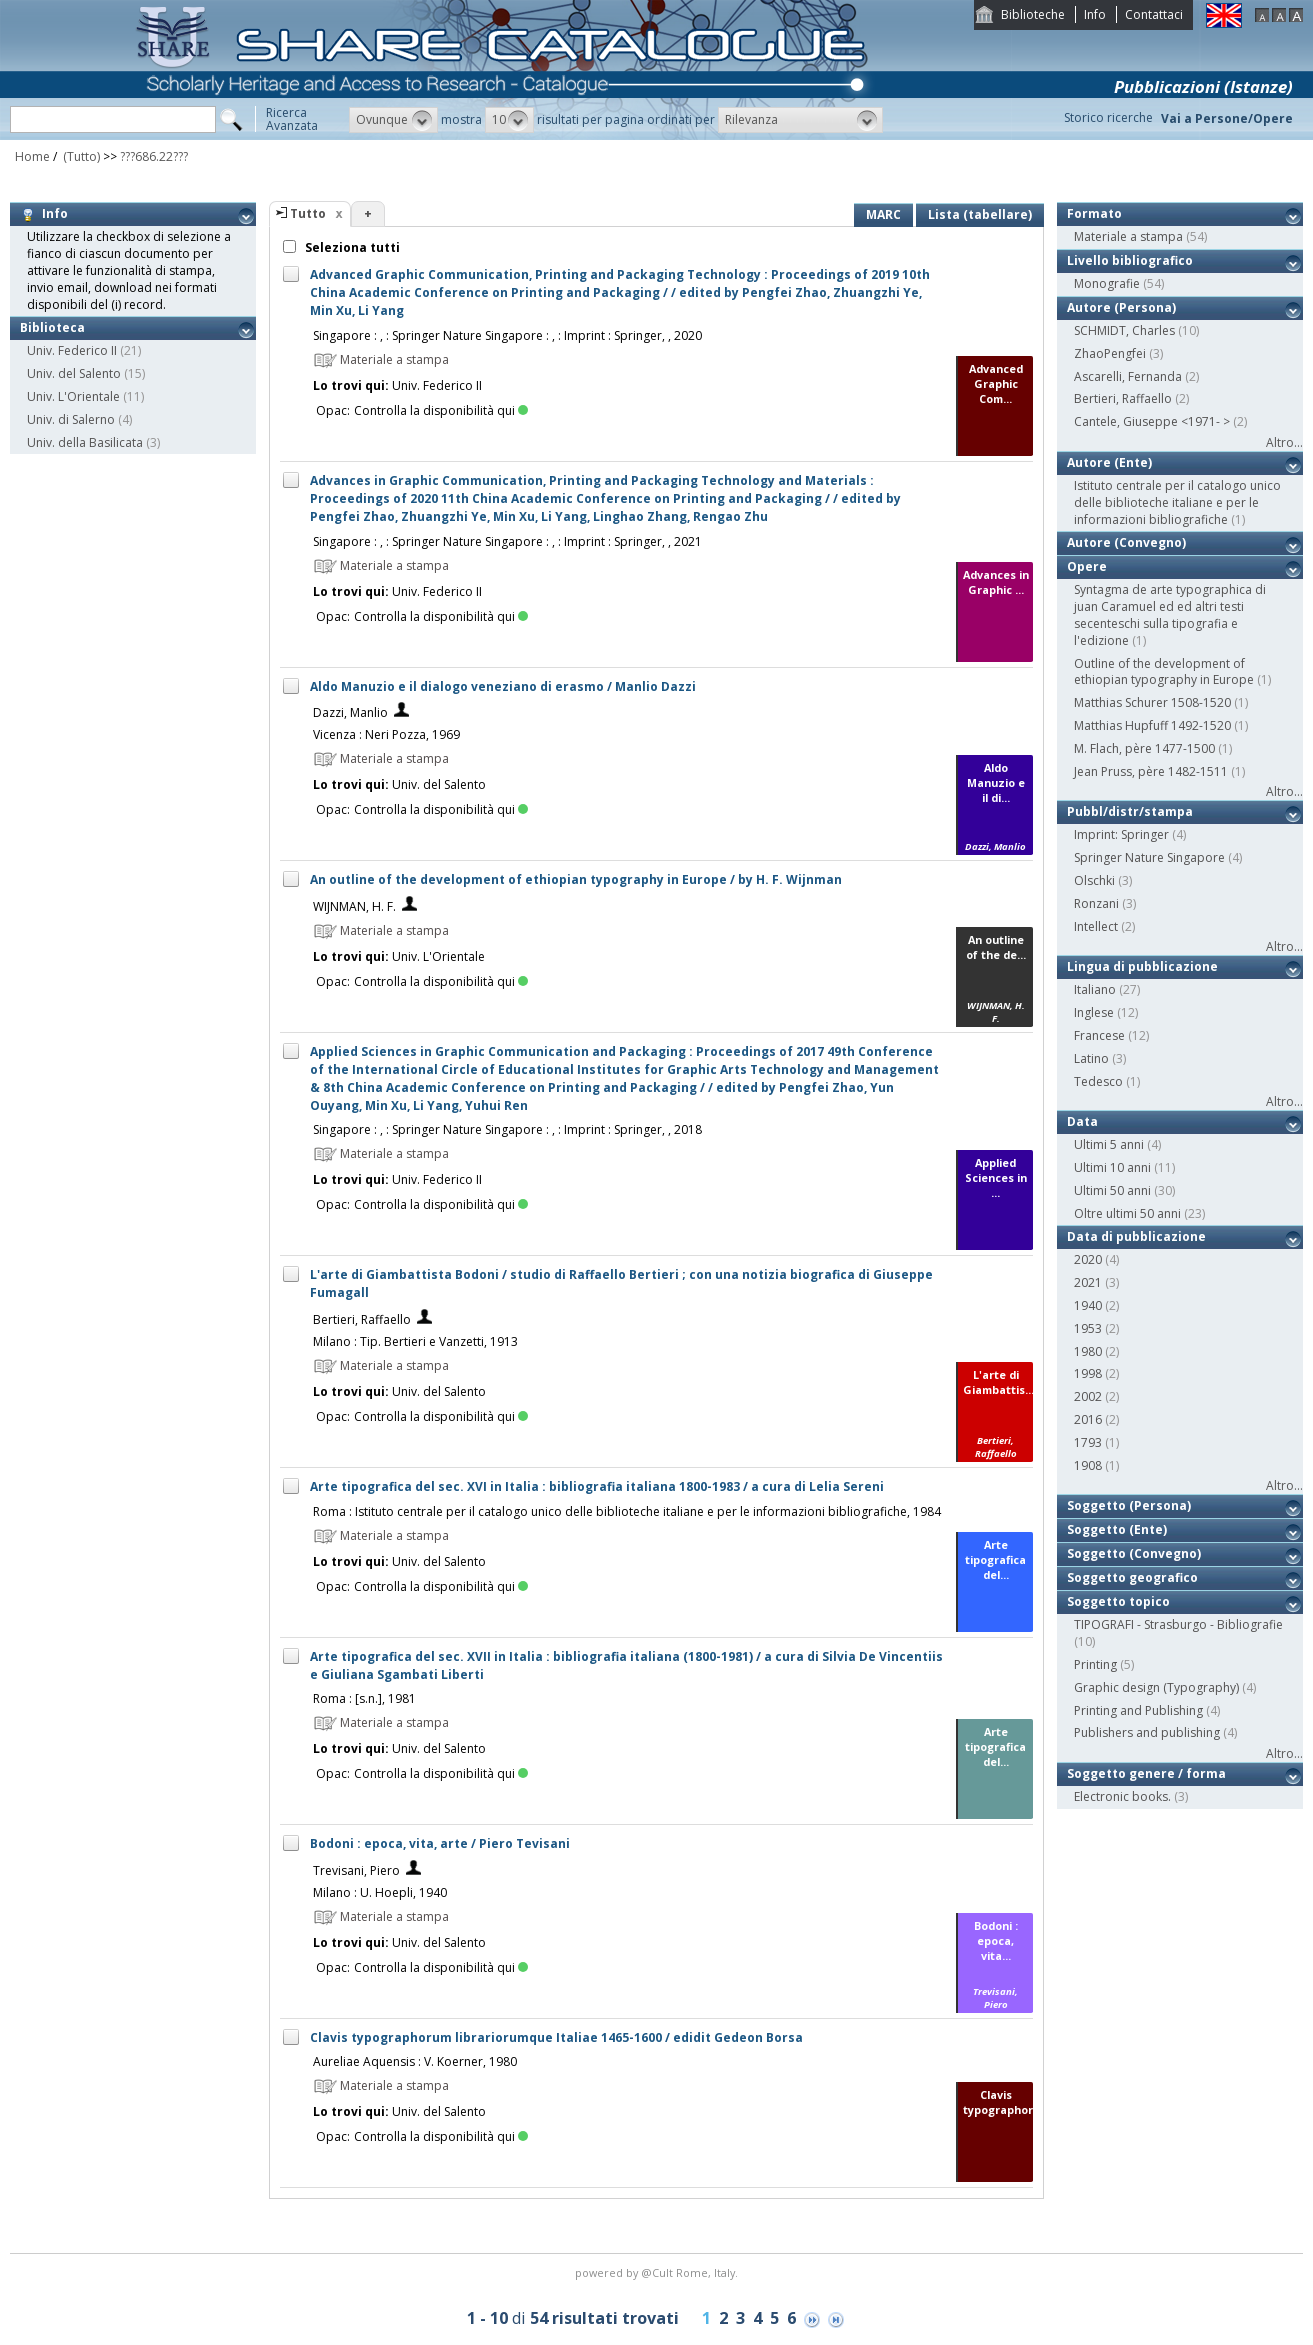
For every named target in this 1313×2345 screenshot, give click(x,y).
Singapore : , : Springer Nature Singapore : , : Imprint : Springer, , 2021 (507, 541)
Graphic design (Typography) (1156, 1687)
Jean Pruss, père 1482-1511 (1151, 771)
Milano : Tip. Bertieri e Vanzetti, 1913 (415, 1341)
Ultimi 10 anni (1112, 1167)
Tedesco (1098, 1081)
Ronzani (1096, 903)
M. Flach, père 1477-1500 (1144, 748)
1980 (1088, 1351)
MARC (883, 214)
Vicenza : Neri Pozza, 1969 (386, 734)
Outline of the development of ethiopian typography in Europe (1164, 672)
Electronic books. (1122, 1796)
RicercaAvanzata (292, 119)
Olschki (1094, 880)
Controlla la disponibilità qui (441, 410)
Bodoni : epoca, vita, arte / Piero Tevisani (440, 1843)
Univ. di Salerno (71, 419)
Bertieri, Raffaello (362, 1319)
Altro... (1284, 442)
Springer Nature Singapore (1149, 857)
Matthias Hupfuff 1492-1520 (1152, 725)
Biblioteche (1033, 14)
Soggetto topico (1118, 1601)
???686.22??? (154, 156)
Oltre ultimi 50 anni (1127, 1213)
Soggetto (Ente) (1117, 1529)
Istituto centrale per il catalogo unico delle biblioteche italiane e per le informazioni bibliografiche (1177, 502)
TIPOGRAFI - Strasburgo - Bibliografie (1178, 1624)
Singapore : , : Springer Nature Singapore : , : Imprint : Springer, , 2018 (507, 1129)
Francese (1099, 1035)
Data (1082, 1121)
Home (32, 156)
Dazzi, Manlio (350, 712)
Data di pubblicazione (1136, 1236)
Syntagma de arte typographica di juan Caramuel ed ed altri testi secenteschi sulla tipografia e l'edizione (1170, 614)
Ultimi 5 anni (1109, 1144)
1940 (1088, 1305)
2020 (1088, 1259)
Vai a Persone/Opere (1227, 118)
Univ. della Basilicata (85, 442)
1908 (1088, 1465)
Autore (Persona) (1121, 307)
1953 (1088, 1328)
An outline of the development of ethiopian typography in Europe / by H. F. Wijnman (576, 879)
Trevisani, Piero (356, 1870)
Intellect (1096, 926)
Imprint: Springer (1121, 834)
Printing (1095, 1664)
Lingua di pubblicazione (1142, 966)
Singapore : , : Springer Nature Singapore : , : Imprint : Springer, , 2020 (507, 335)
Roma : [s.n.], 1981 (364, 1698)
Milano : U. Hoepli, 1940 (380, 1892)
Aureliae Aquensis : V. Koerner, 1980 (415, 2061)
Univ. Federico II (72, 350)
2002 (1088, 1396)
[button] (393, 120)
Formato (1094, 213)
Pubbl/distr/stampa (1130, 811)
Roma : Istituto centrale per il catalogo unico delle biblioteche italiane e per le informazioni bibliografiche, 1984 (627, 1511)
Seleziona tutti (351, 247)
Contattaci (1154, 14)
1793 (1088, 1442)
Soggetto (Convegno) (1134, 1553)
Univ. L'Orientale (73, 396)
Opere (1087, 566)
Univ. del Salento (74, 373)
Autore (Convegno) (1126, 542)
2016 (1088, 1419)
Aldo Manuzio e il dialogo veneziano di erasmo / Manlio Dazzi (503, 686)
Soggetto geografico (1132, 1577)
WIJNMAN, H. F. (354, 906)
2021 (1088, 1282)
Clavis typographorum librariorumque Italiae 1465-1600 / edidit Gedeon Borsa (556, 2037)
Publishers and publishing (1147, 1732)
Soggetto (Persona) (1129, 1505)
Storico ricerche (1108, 117)
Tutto (308, 213)
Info (1095, 14)
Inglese (1094, 1012)
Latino (1091, 1058)
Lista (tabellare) (980, 214)
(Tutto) (80, 156)
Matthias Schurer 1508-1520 (1152, 702)
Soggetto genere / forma (1146, 1773)
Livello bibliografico (1130, 260)
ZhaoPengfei (1110, 353)
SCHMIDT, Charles (1124, 330)
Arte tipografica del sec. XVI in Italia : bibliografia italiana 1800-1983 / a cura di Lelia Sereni (597, 1486)
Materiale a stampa (1128, 236)
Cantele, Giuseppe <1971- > (1152, 421)
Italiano (1095, 989)
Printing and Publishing (1138, 1710)
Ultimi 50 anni (1112, 1190)
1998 (1088, 1373)
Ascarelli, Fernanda (1128, 376)
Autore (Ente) (1109, 462)
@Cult (658, 2272)
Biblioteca (52, 327)
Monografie (1107, 283)
